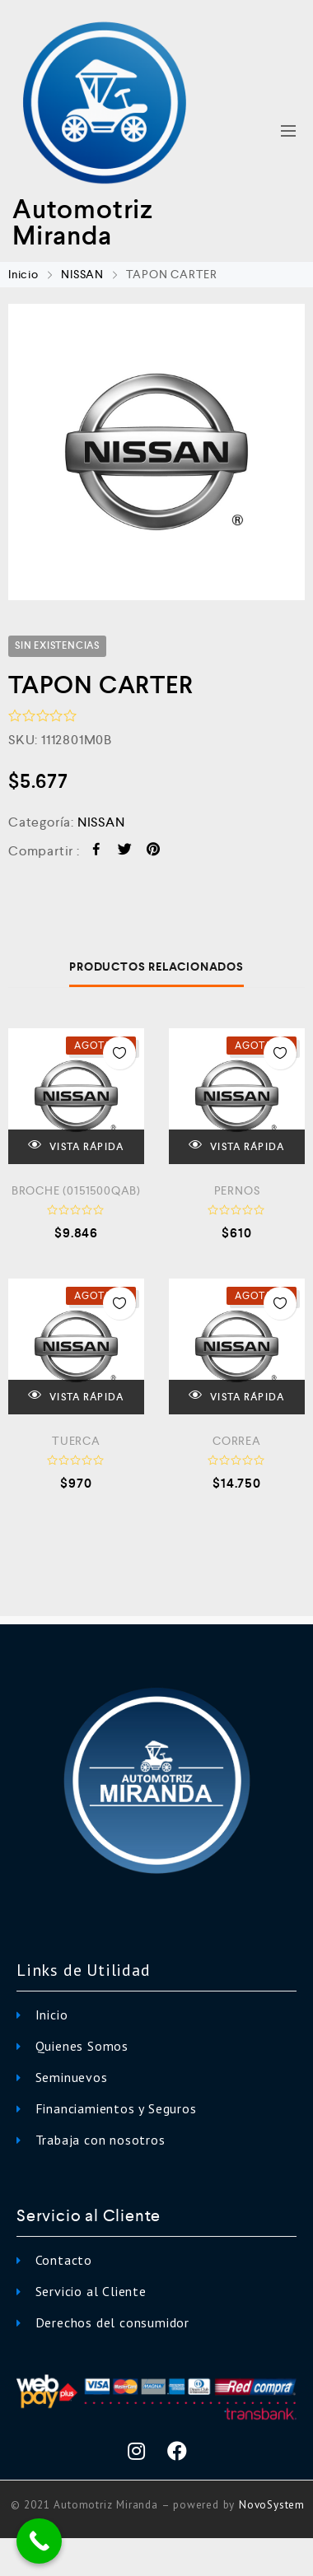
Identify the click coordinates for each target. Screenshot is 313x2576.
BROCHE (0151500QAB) (76, 1190)
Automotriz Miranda (82, 222)
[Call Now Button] (39, 2541)
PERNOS (237, 1190)
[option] (156, 452)
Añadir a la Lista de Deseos (119, 1052)
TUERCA (76, 1440)
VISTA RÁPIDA (76, 1145)
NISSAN (82, 274)
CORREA (237, 1440)
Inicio (23, 274)
